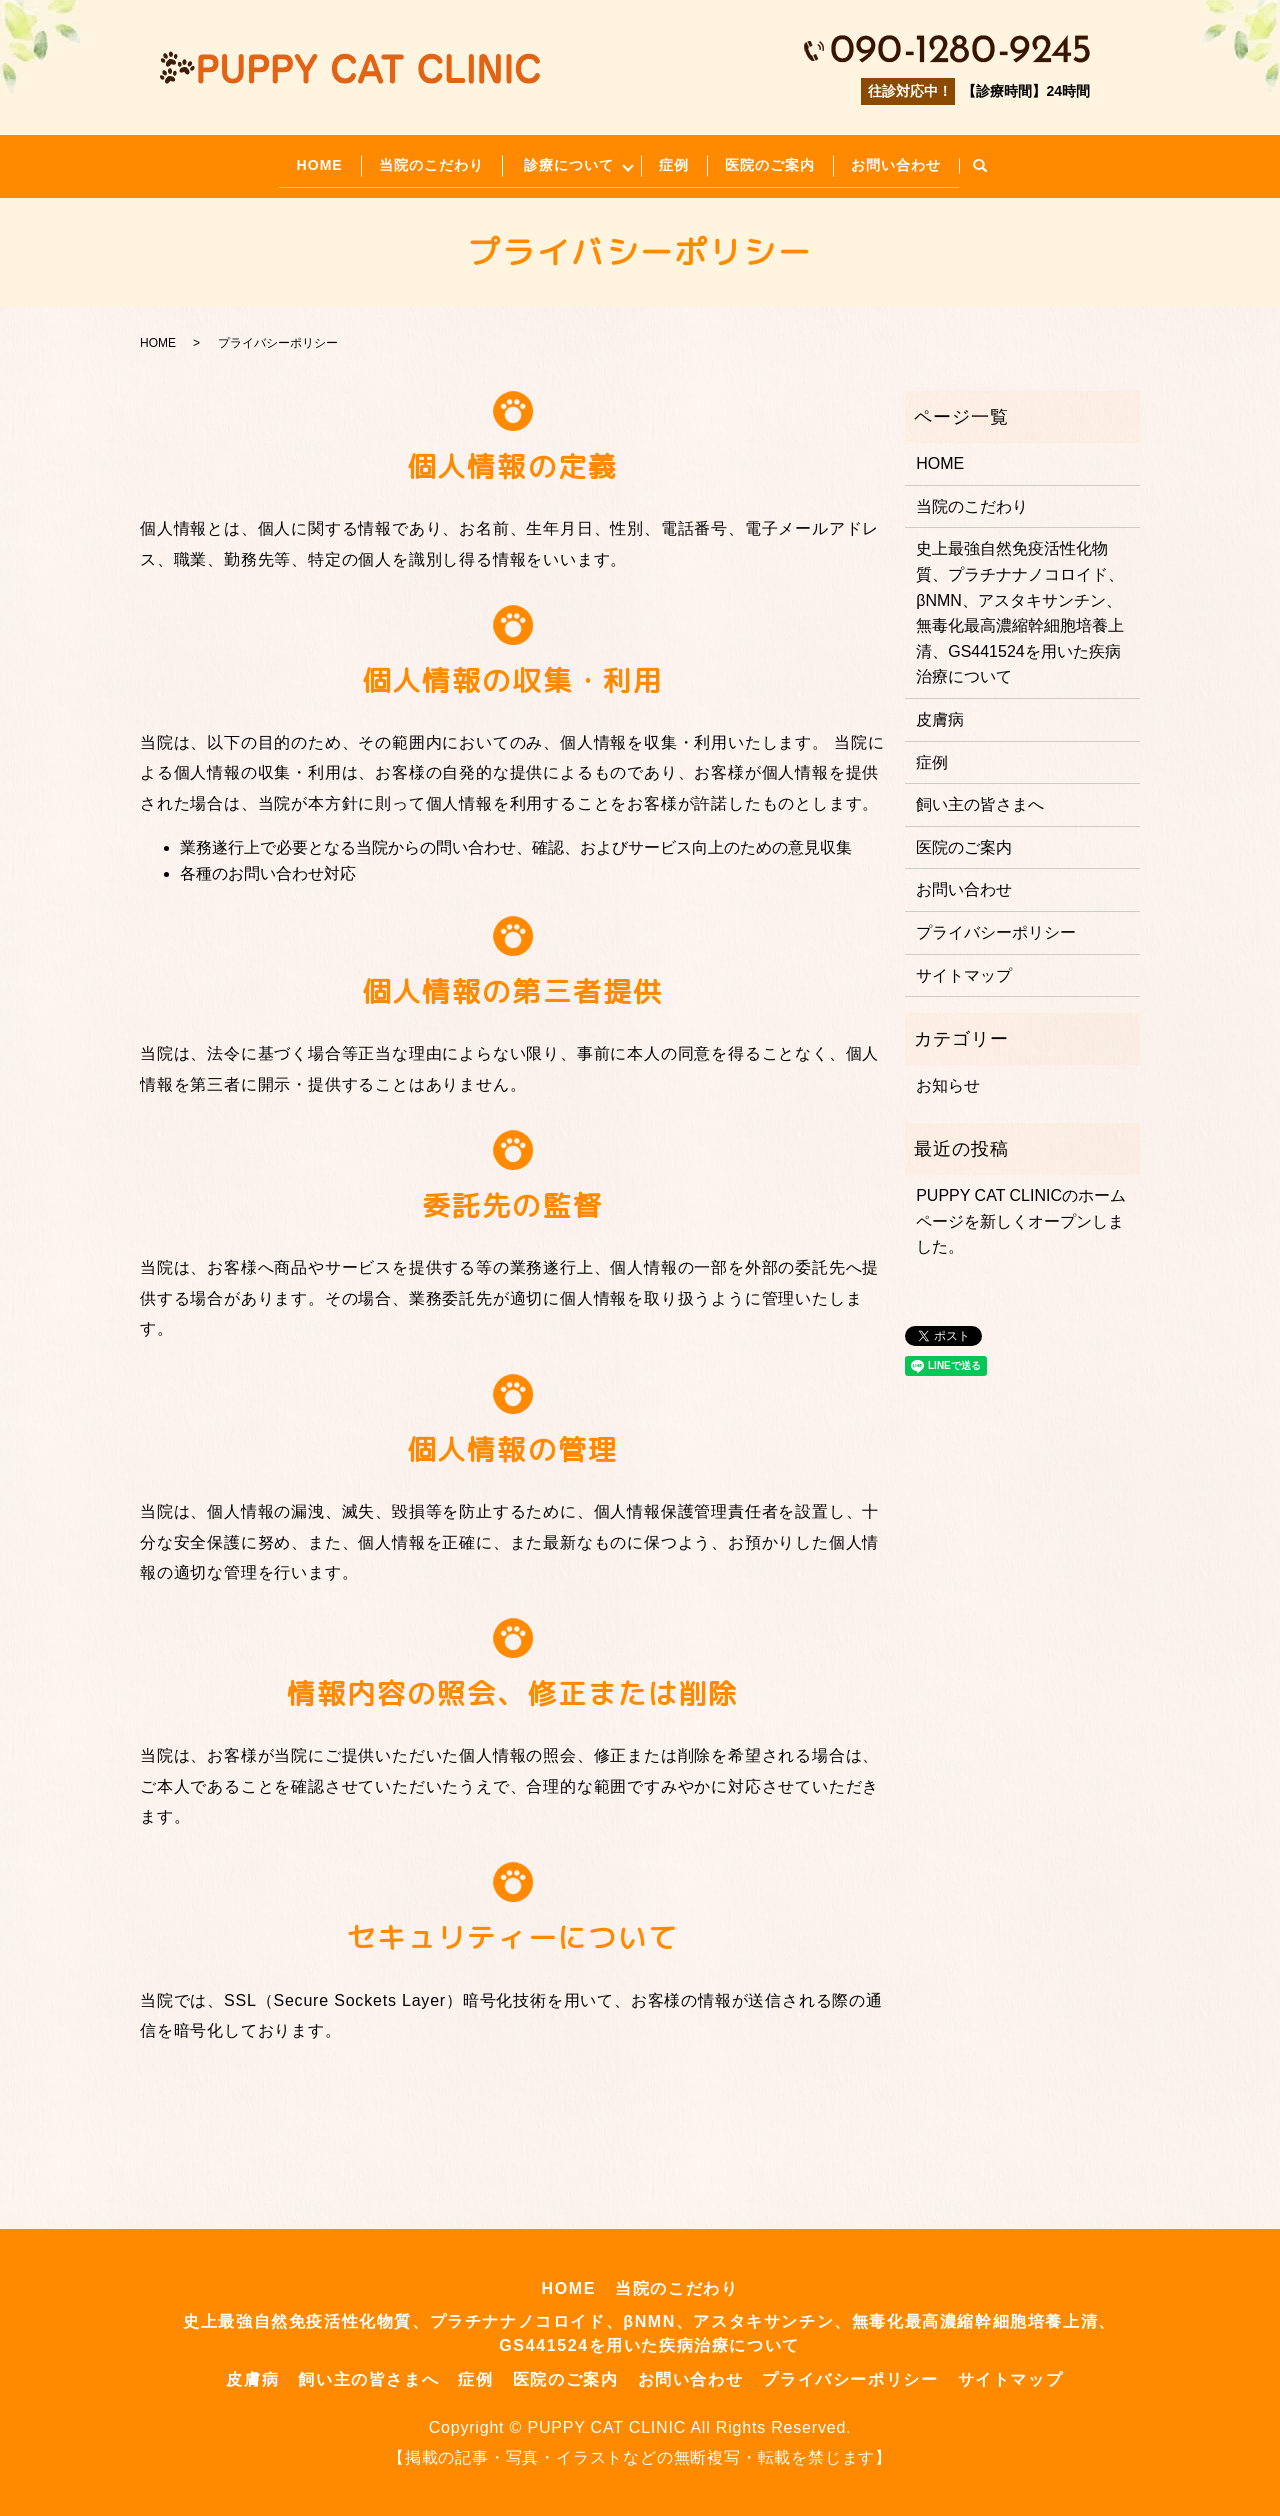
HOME (300, 162)
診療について (565, 162)
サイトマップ (964, 969)
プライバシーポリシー (996, 926)
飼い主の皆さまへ (980, 799)
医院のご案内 (783, 162)
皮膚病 (940, 714)
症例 (681, 162)
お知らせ (948, 1080)
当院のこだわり (417, 162)
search (1003, 164)
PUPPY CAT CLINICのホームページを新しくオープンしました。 (1021, 1216)
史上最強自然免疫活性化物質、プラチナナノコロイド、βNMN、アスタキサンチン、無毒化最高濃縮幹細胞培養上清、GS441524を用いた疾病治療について (1020, 607)
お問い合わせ (915, 162)
